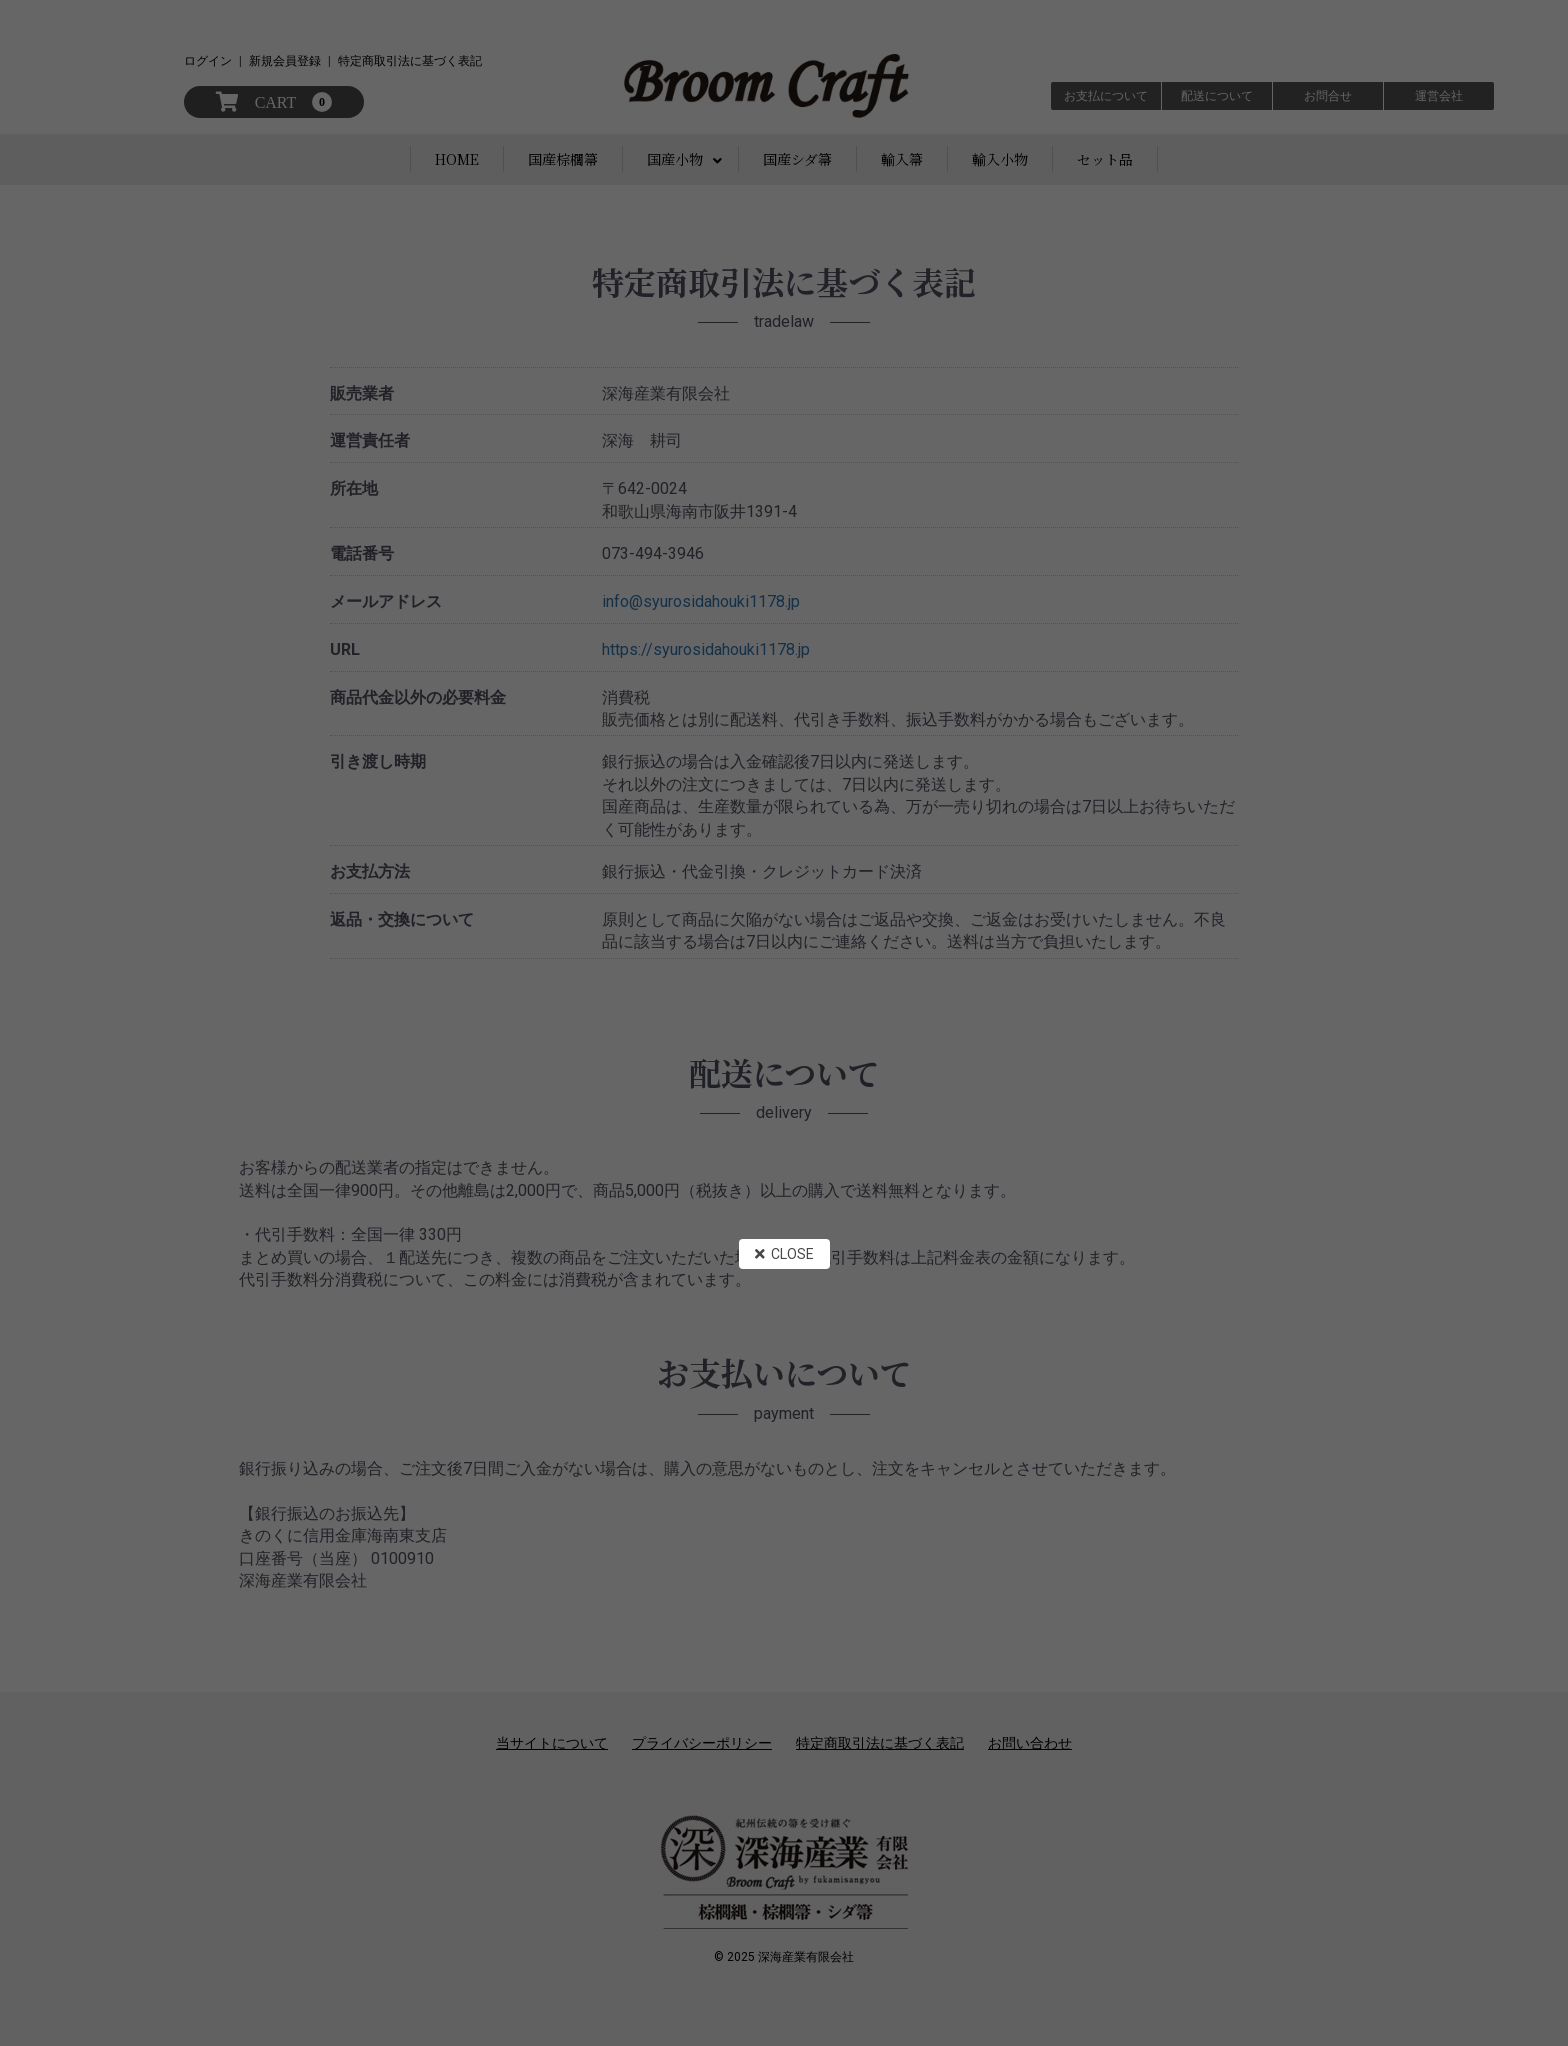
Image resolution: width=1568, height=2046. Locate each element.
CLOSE (784, 1254)
